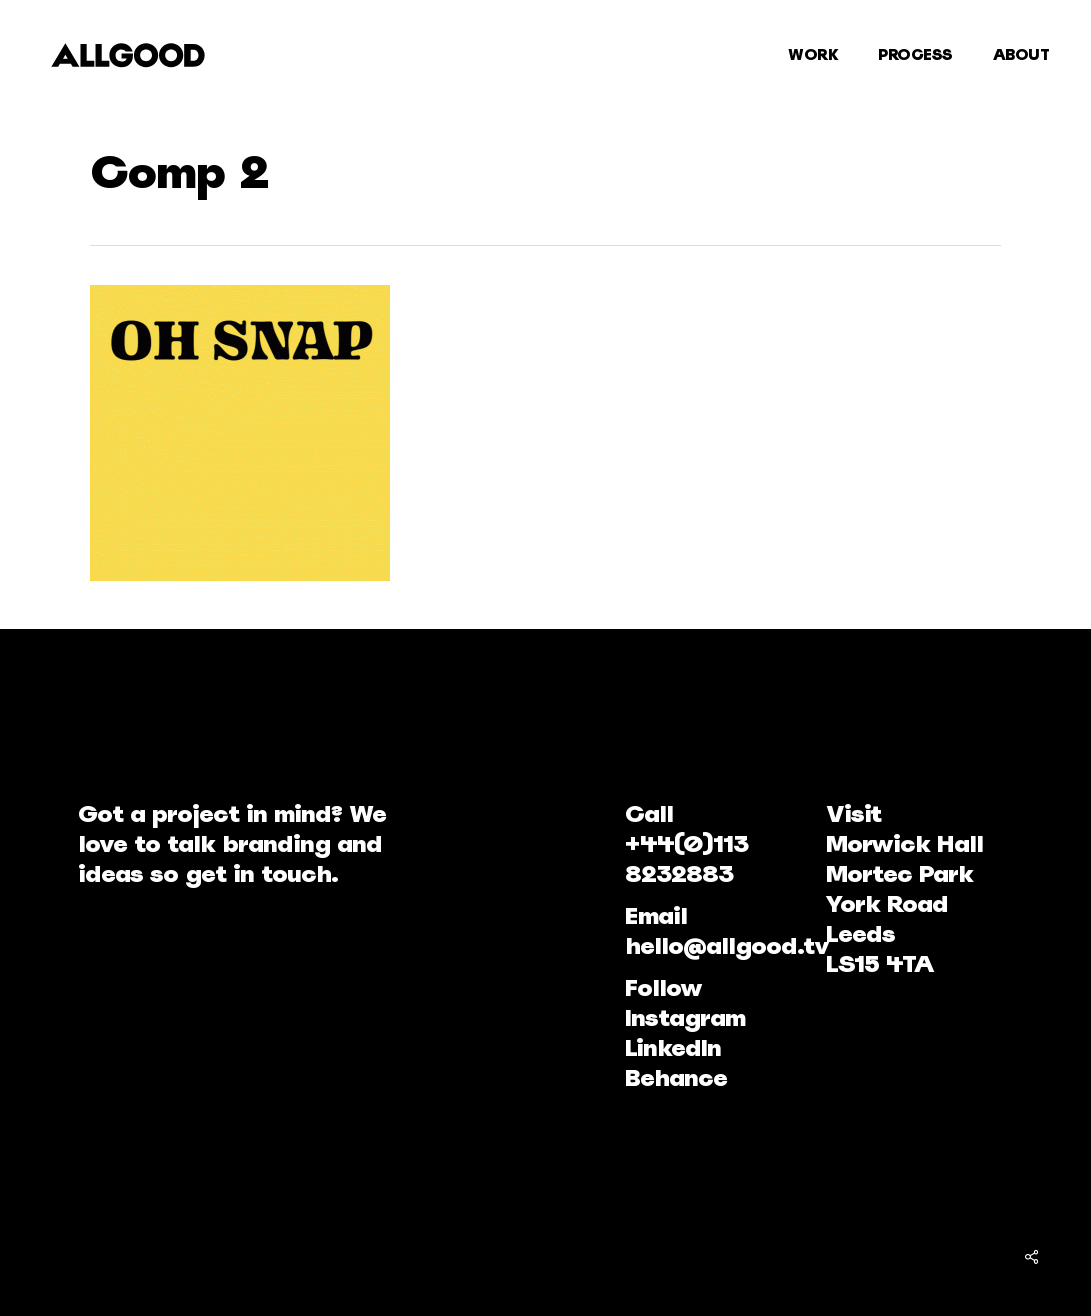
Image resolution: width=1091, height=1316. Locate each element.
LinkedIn (673, 1047)
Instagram (685, 1017)
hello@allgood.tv (727, 945)
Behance (676, 1077)
